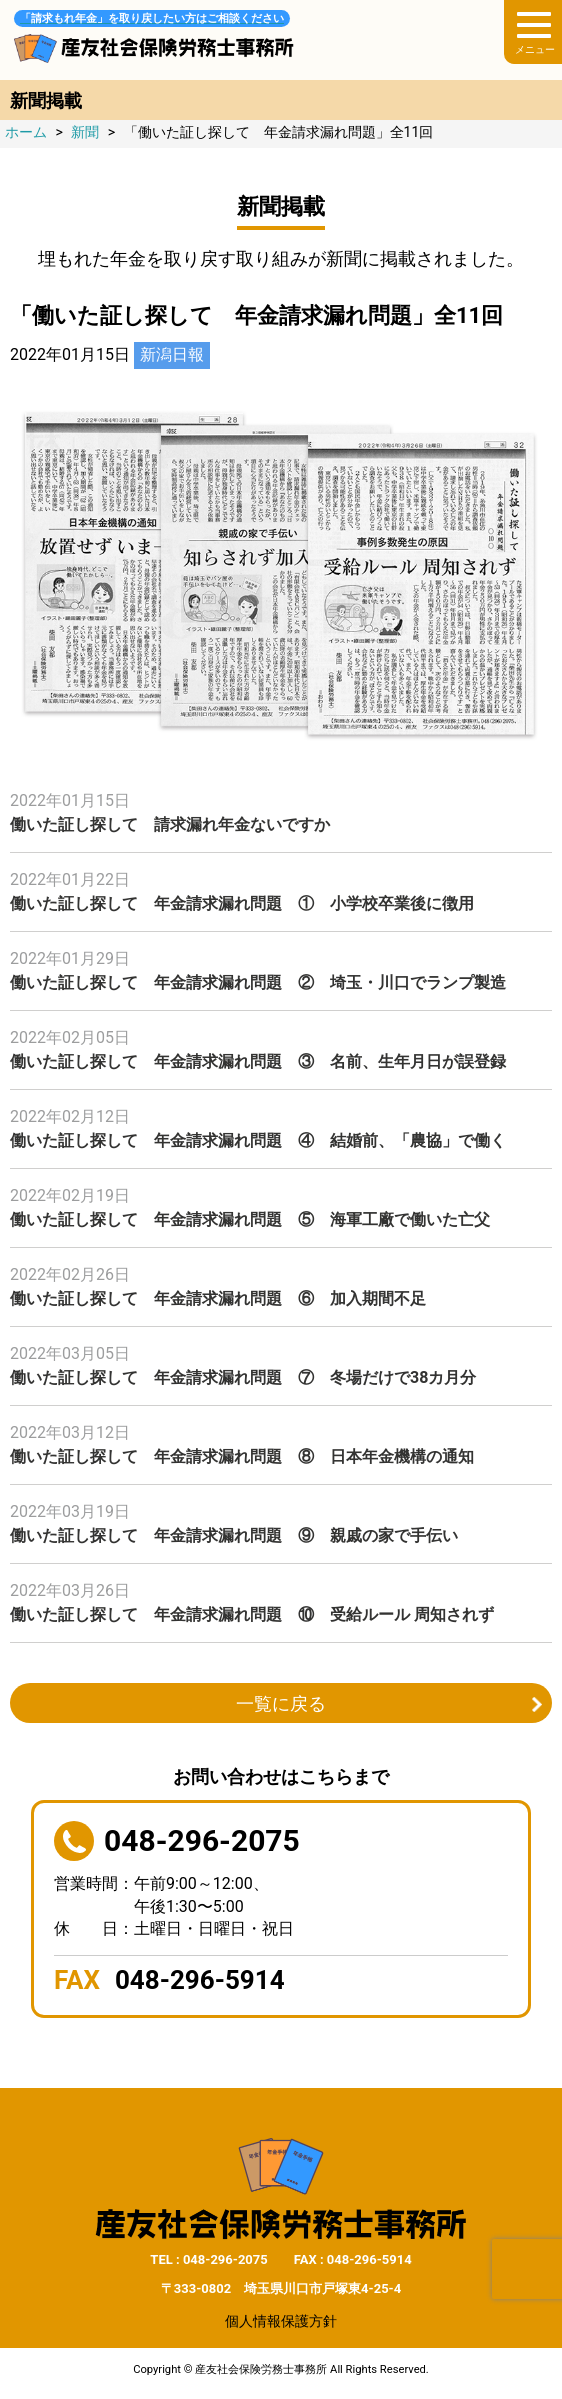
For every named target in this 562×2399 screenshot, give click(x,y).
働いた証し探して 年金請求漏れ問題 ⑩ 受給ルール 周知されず (252, 1614)
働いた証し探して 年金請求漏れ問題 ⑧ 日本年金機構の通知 (242, 1456)
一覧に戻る (281, 1703)
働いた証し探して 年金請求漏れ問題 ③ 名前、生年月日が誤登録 (258, 1061)
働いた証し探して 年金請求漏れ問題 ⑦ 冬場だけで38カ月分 (243, 1377)
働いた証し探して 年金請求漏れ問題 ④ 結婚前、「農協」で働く (258, 1140)
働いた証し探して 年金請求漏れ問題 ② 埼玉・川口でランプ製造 (258, 982)
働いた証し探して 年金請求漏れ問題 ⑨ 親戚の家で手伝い (234, 1535)
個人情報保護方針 (281, 2321)
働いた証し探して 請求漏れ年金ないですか (170, 824)
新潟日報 (172, 354)
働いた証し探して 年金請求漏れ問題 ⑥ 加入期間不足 (218, 1298)
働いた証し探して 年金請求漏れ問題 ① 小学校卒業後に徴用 (242, 903)
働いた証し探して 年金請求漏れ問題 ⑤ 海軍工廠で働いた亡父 (250, 1219)
